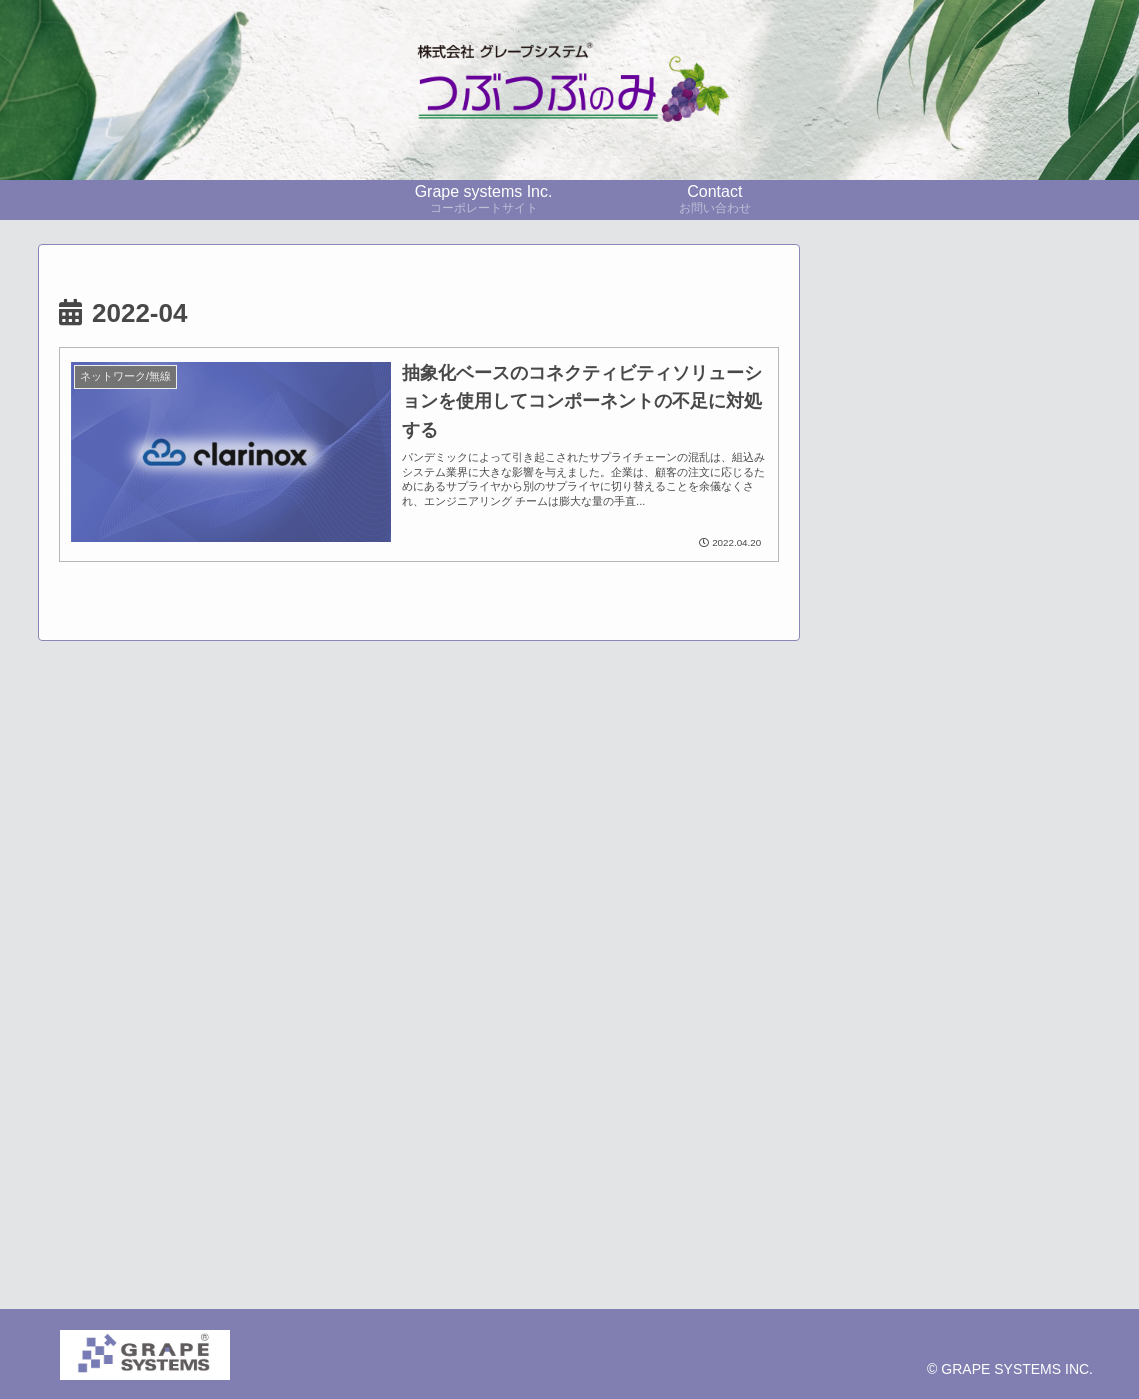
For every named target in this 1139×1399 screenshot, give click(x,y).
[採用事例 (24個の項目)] (1016, 818)
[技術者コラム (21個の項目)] (960, 852)
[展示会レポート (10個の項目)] (960, 886)
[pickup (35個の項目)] (896, 818)
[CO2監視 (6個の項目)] (960, 919)
